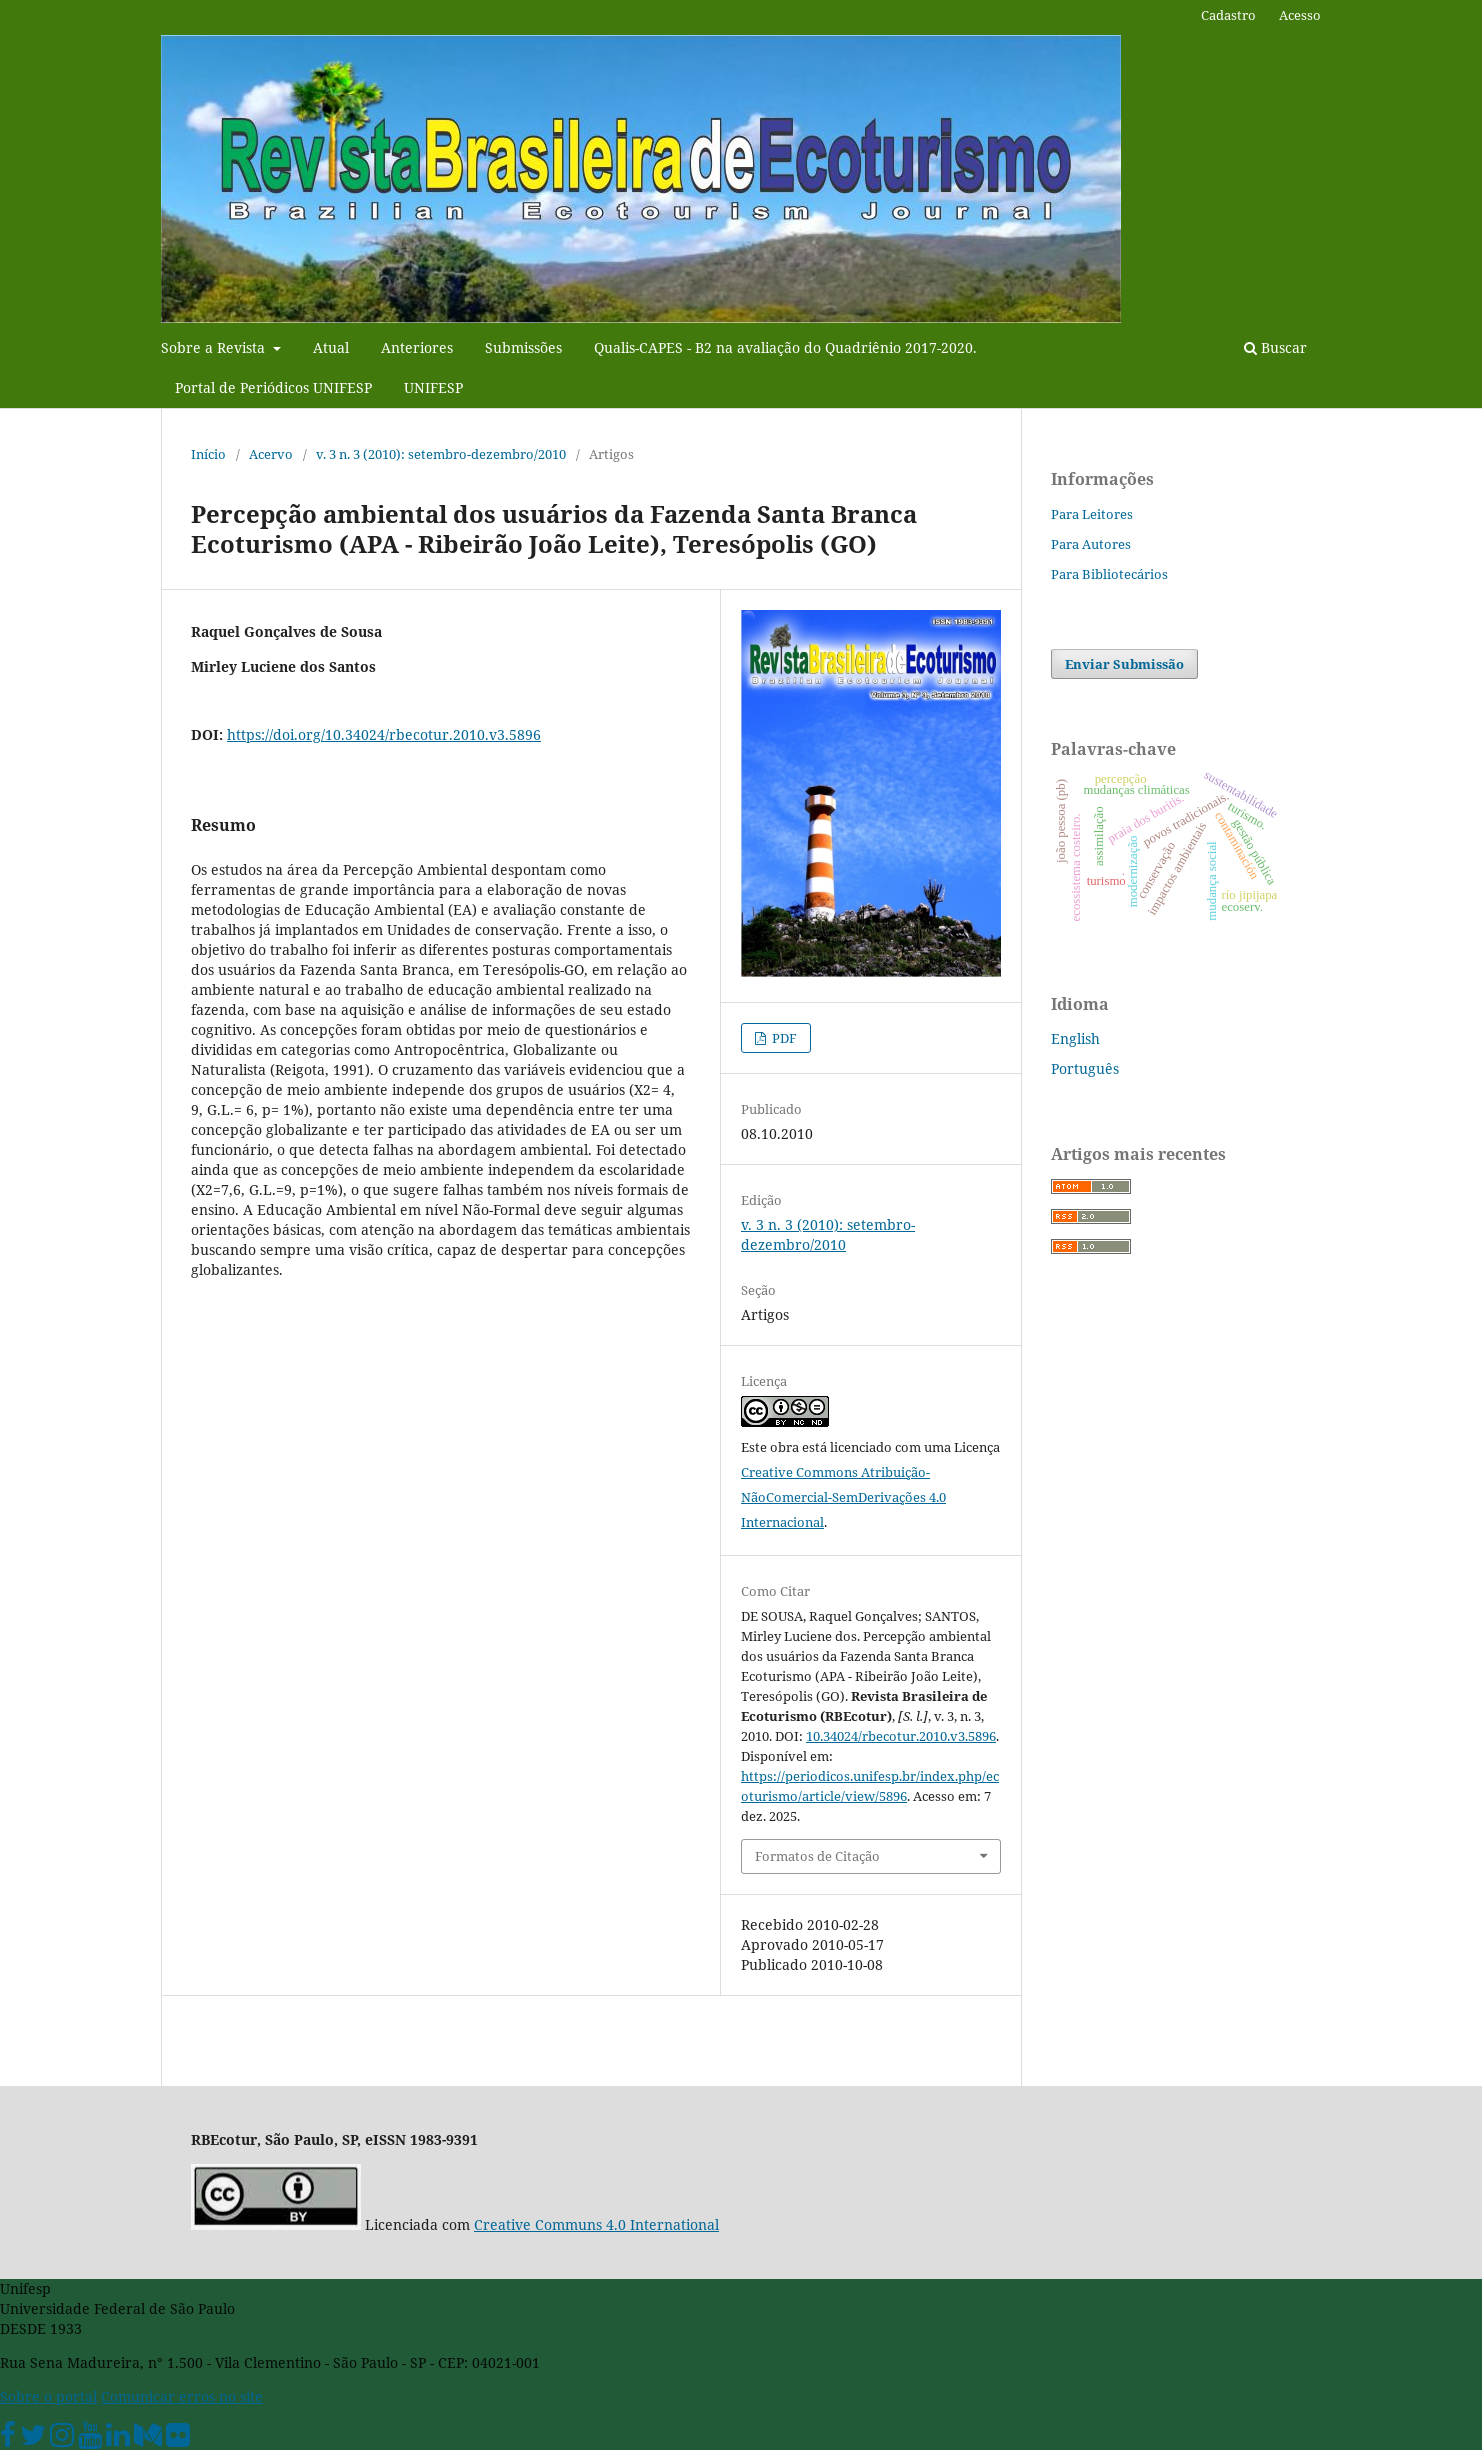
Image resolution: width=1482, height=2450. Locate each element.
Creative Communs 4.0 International (596, 2224)
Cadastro (1228, 15)
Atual (331, 347)
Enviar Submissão (1124, 664)
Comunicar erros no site (182, 2396)
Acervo (271, 454)
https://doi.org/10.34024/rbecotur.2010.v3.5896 (384, 734)
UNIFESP (433, 387)
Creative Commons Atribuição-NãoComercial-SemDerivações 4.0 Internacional (843, 1497)
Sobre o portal (48, 2396)
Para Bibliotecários (1109, 574)
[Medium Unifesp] (148, 2439)
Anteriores (417, 347)
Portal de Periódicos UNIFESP (273, 387)
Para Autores (1091, 544)
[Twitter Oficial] (33, 2439)
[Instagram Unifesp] (62, 2439)
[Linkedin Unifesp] (118, 2439)
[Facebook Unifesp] (8, 2439)
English (1075, 1038)
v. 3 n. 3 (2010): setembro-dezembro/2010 (441, 454)
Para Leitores (1092, 514)
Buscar (1275, 347)
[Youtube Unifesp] (90, 2439)
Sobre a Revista (215, 347)
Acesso (1300, 15)
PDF (783, 1038)
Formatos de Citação (817, 1856)
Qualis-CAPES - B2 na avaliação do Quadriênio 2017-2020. (785, 347)
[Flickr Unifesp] (178, 2439)
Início (208, 454)
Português (1085, 1068)
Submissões (523, 347)
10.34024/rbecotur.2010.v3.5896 (901, 1736)
